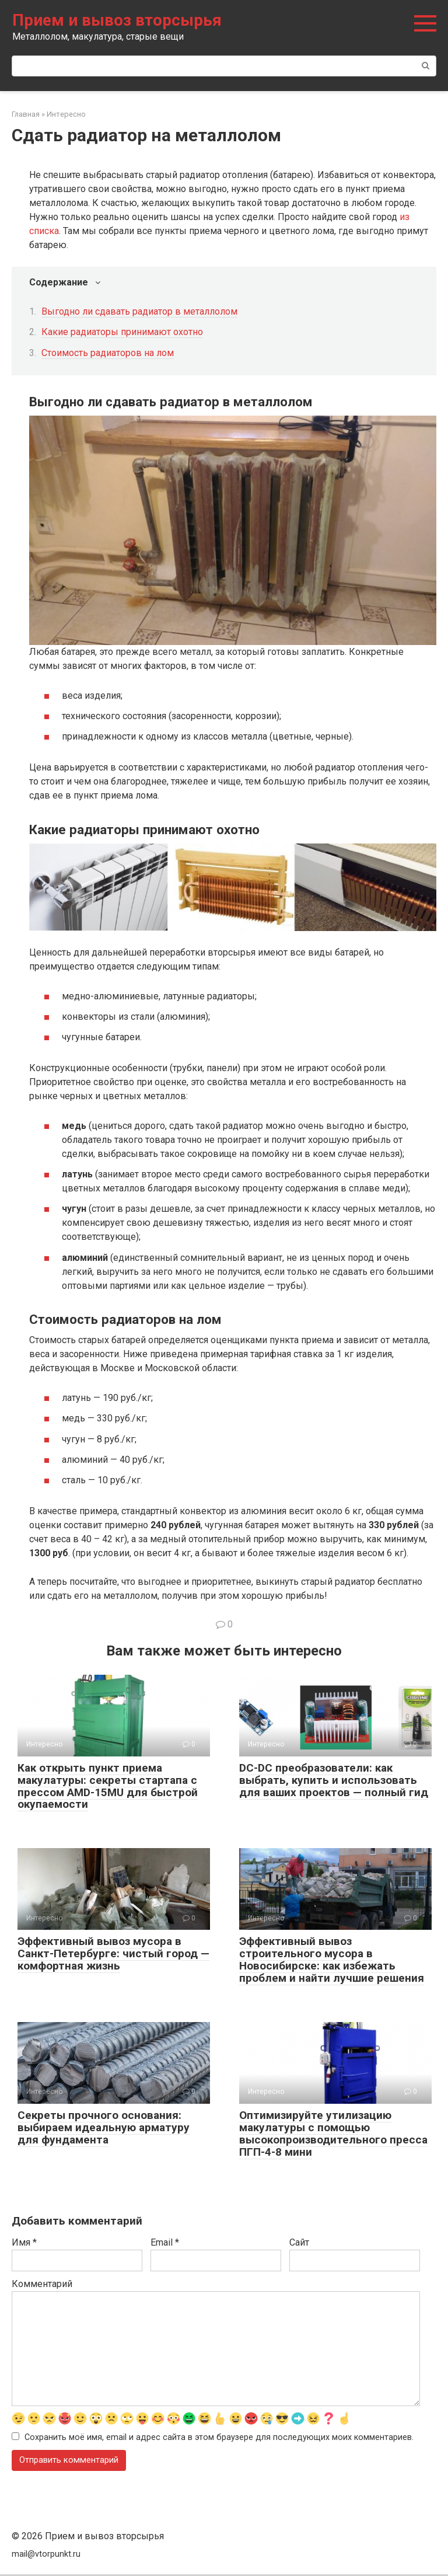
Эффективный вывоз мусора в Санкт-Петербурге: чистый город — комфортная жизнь (113, 1953)
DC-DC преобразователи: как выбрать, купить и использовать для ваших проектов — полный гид (333, 1780)
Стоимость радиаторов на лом (107, 352)
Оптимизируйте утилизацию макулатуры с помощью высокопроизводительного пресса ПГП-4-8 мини (333, 2133)
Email (164, 2242)
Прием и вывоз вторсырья (117, 20)
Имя (24, 2242)
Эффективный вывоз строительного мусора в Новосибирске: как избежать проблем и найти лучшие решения (331, 1959)
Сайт (299, 2242)
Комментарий (42, 2283)
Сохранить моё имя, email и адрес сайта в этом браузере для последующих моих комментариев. (219, 2438)
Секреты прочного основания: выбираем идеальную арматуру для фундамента (104, 2127)
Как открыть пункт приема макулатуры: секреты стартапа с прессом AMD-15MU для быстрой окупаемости (108, 1786)
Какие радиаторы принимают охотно (122, 331)
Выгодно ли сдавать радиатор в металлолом (139, 311)
